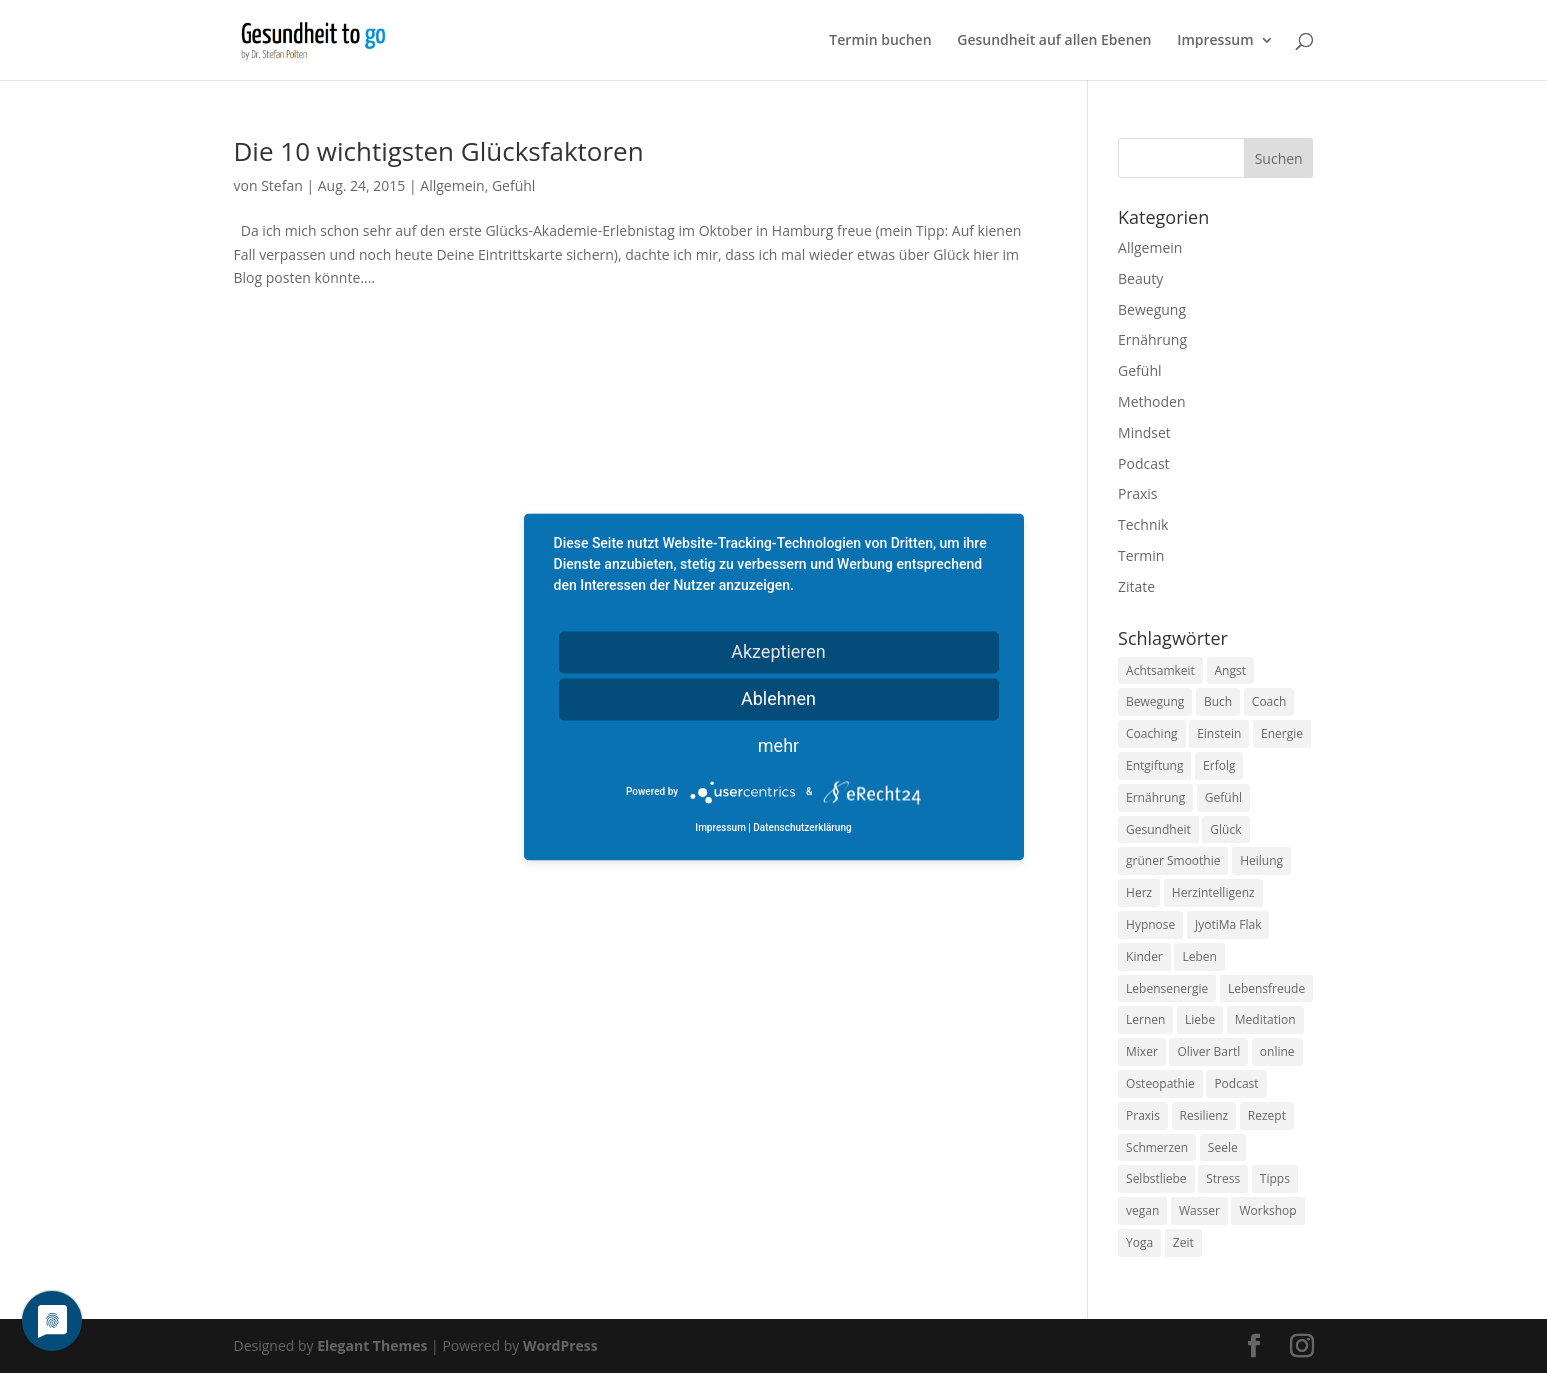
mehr (778, 745)
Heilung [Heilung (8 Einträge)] (1261, 860)
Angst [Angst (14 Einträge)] (1230, 670)
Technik (1143, 524)
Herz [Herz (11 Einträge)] (1139, 892)
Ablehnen (778, 698)
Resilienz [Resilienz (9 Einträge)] (1204, 1115)
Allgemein (452, 185)
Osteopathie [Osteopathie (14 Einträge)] (1160, 1083)
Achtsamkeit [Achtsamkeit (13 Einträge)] (1160, 670)
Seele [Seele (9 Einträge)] (1223, 1147)
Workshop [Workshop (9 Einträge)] (1267, 1210)
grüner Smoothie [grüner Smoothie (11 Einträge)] (1173, 860)
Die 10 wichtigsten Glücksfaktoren (439, 151)
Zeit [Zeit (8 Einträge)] (1183, 1242)
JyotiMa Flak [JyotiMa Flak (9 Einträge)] (1228, 924)
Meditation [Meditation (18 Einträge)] (1265, 1019)
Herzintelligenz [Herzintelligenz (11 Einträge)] (1213, 892)
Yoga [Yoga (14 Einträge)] (1139, 1242)
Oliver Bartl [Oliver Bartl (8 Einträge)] (1208, 1051)
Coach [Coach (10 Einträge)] (1269, 701)
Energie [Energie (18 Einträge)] (1282, 733)
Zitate (1136, 586)
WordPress (560, 1345)
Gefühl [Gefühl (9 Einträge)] (1223, 797)
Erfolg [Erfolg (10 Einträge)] (1219, 765)
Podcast (1144, 463)
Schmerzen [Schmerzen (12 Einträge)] (1157, 1147)
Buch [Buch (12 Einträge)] (1218, 701)
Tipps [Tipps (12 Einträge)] (1275, 1178)
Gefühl (513, 185)
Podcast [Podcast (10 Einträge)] (1236, 1083)
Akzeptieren (778, 651)
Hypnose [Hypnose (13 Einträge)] (1150, 924)
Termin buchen (880, 41)
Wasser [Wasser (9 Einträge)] (1199, 1210)
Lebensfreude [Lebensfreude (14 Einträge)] (1266, 988)
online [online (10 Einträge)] (1277, 1051)
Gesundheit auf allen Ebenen (1054, 41)
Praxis (1137, 493)
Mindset (1144, 432)
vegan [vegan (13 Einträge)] (1142, 1210)
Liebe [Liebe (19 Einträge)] (1200, 1019)
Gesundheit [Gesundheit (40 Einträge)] (1158, 829)
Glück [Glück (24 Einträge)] (1225, 829)
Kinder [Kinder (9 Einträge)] (1144, 956)
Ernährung (1152, 339)
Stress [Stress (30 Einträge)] (1223, 1178)
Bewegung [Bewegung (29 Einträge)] (1155, 701)
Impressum (1215, 41)
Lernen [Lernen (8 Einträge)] (1145, 1019)
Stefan (282, 185)
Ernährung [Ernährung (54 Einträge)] (1155, 797)
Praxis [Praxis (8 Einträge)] (1143, 1115)
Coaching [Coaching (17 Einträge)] (1151, 733)
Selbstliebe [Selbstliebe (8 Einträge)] (1156, 1178)
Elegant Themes (372, 1345)
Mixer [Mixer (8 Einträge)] (1142, 1051)
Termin (1141, 555)
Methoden (1151, 401)
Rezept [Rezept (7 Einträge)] (1267, 1115)
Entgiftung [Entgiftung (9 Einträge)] (1154, 765)
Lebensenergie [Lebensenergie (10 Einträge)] (1167, 988)
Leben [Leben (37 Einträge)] (1199, 956)
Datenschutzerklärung (802, 827)
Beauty (1140, 278)
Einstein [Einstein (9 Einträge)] (1219, 733)
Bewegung (1152, 309)
